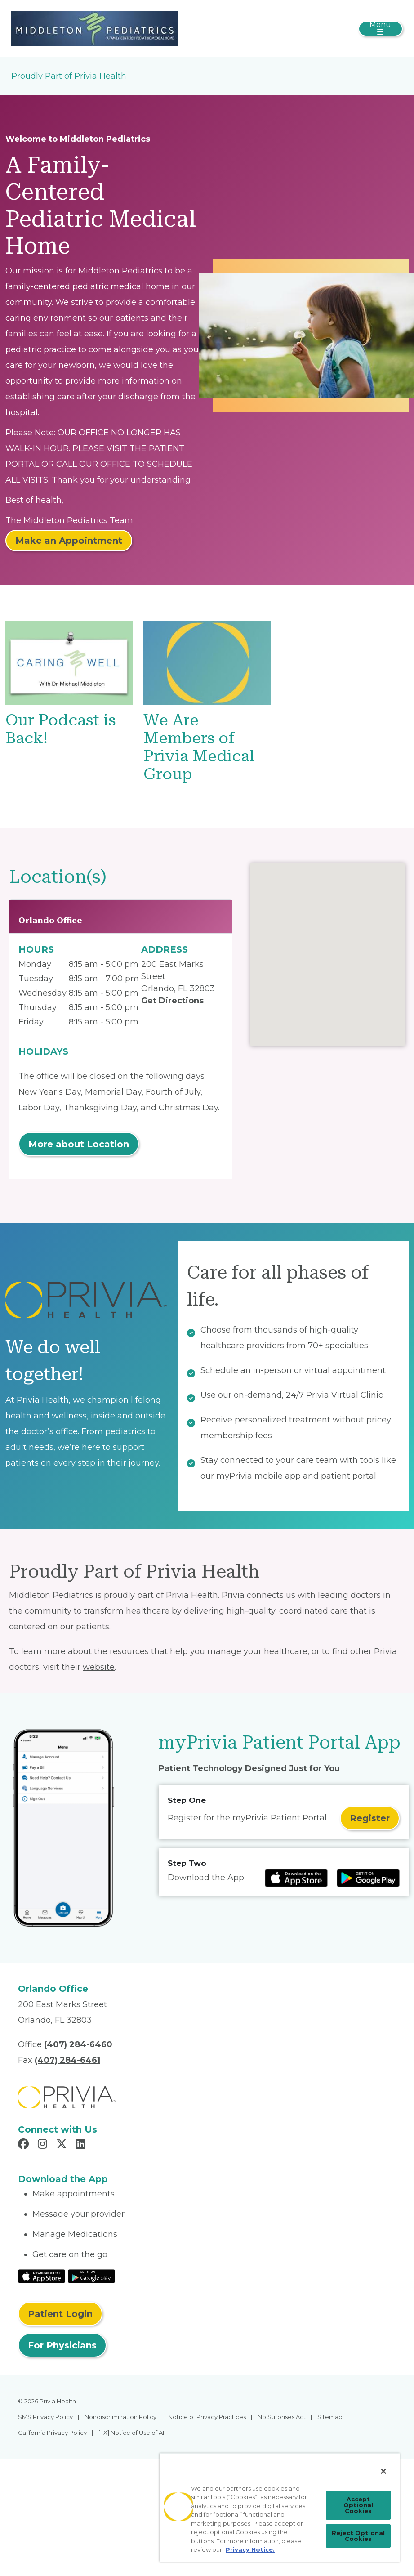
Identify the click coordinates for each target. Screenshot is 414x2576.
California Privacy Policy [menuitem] (52, 2432)
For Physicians (62, 2345)
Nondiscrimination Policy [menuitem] (120, 2416)
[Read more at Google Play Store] (368, 1878)
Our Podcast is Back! (60, 729)
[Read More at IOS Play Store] (41, 2276)
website (99, 1667)
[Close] (383, 2471)
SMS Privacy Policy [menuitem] (45, 2416)
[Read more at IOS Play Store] (296, 1878)
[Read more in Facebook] (24, 2145)
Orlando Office (50, 920)
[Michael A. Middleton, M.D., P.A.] (94, 28)
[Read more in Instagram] (44, 2145)
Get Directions (172, 1001)
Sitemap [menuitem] (330, 2416)
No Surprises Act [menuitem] (282, 2416)
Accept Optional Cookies (358, 2505)
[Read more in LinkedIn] (82, 2145)
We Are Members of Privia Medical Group (198, 747)
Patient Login (60, 2313)
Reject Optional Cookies (358, 2535)
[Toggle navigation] (380, 28)
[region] (280, 2507)
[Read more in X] (63, 2145)
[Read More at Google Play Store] (91, 2276)
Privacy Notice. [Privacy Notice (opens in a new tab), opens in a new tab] (250, 2549)
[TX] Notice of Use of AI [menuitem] (131, 2432)
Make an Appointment (68, 540)
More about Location (78, 1144)
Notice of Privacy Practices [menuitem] (207, 2416)
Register (370, 1818)
